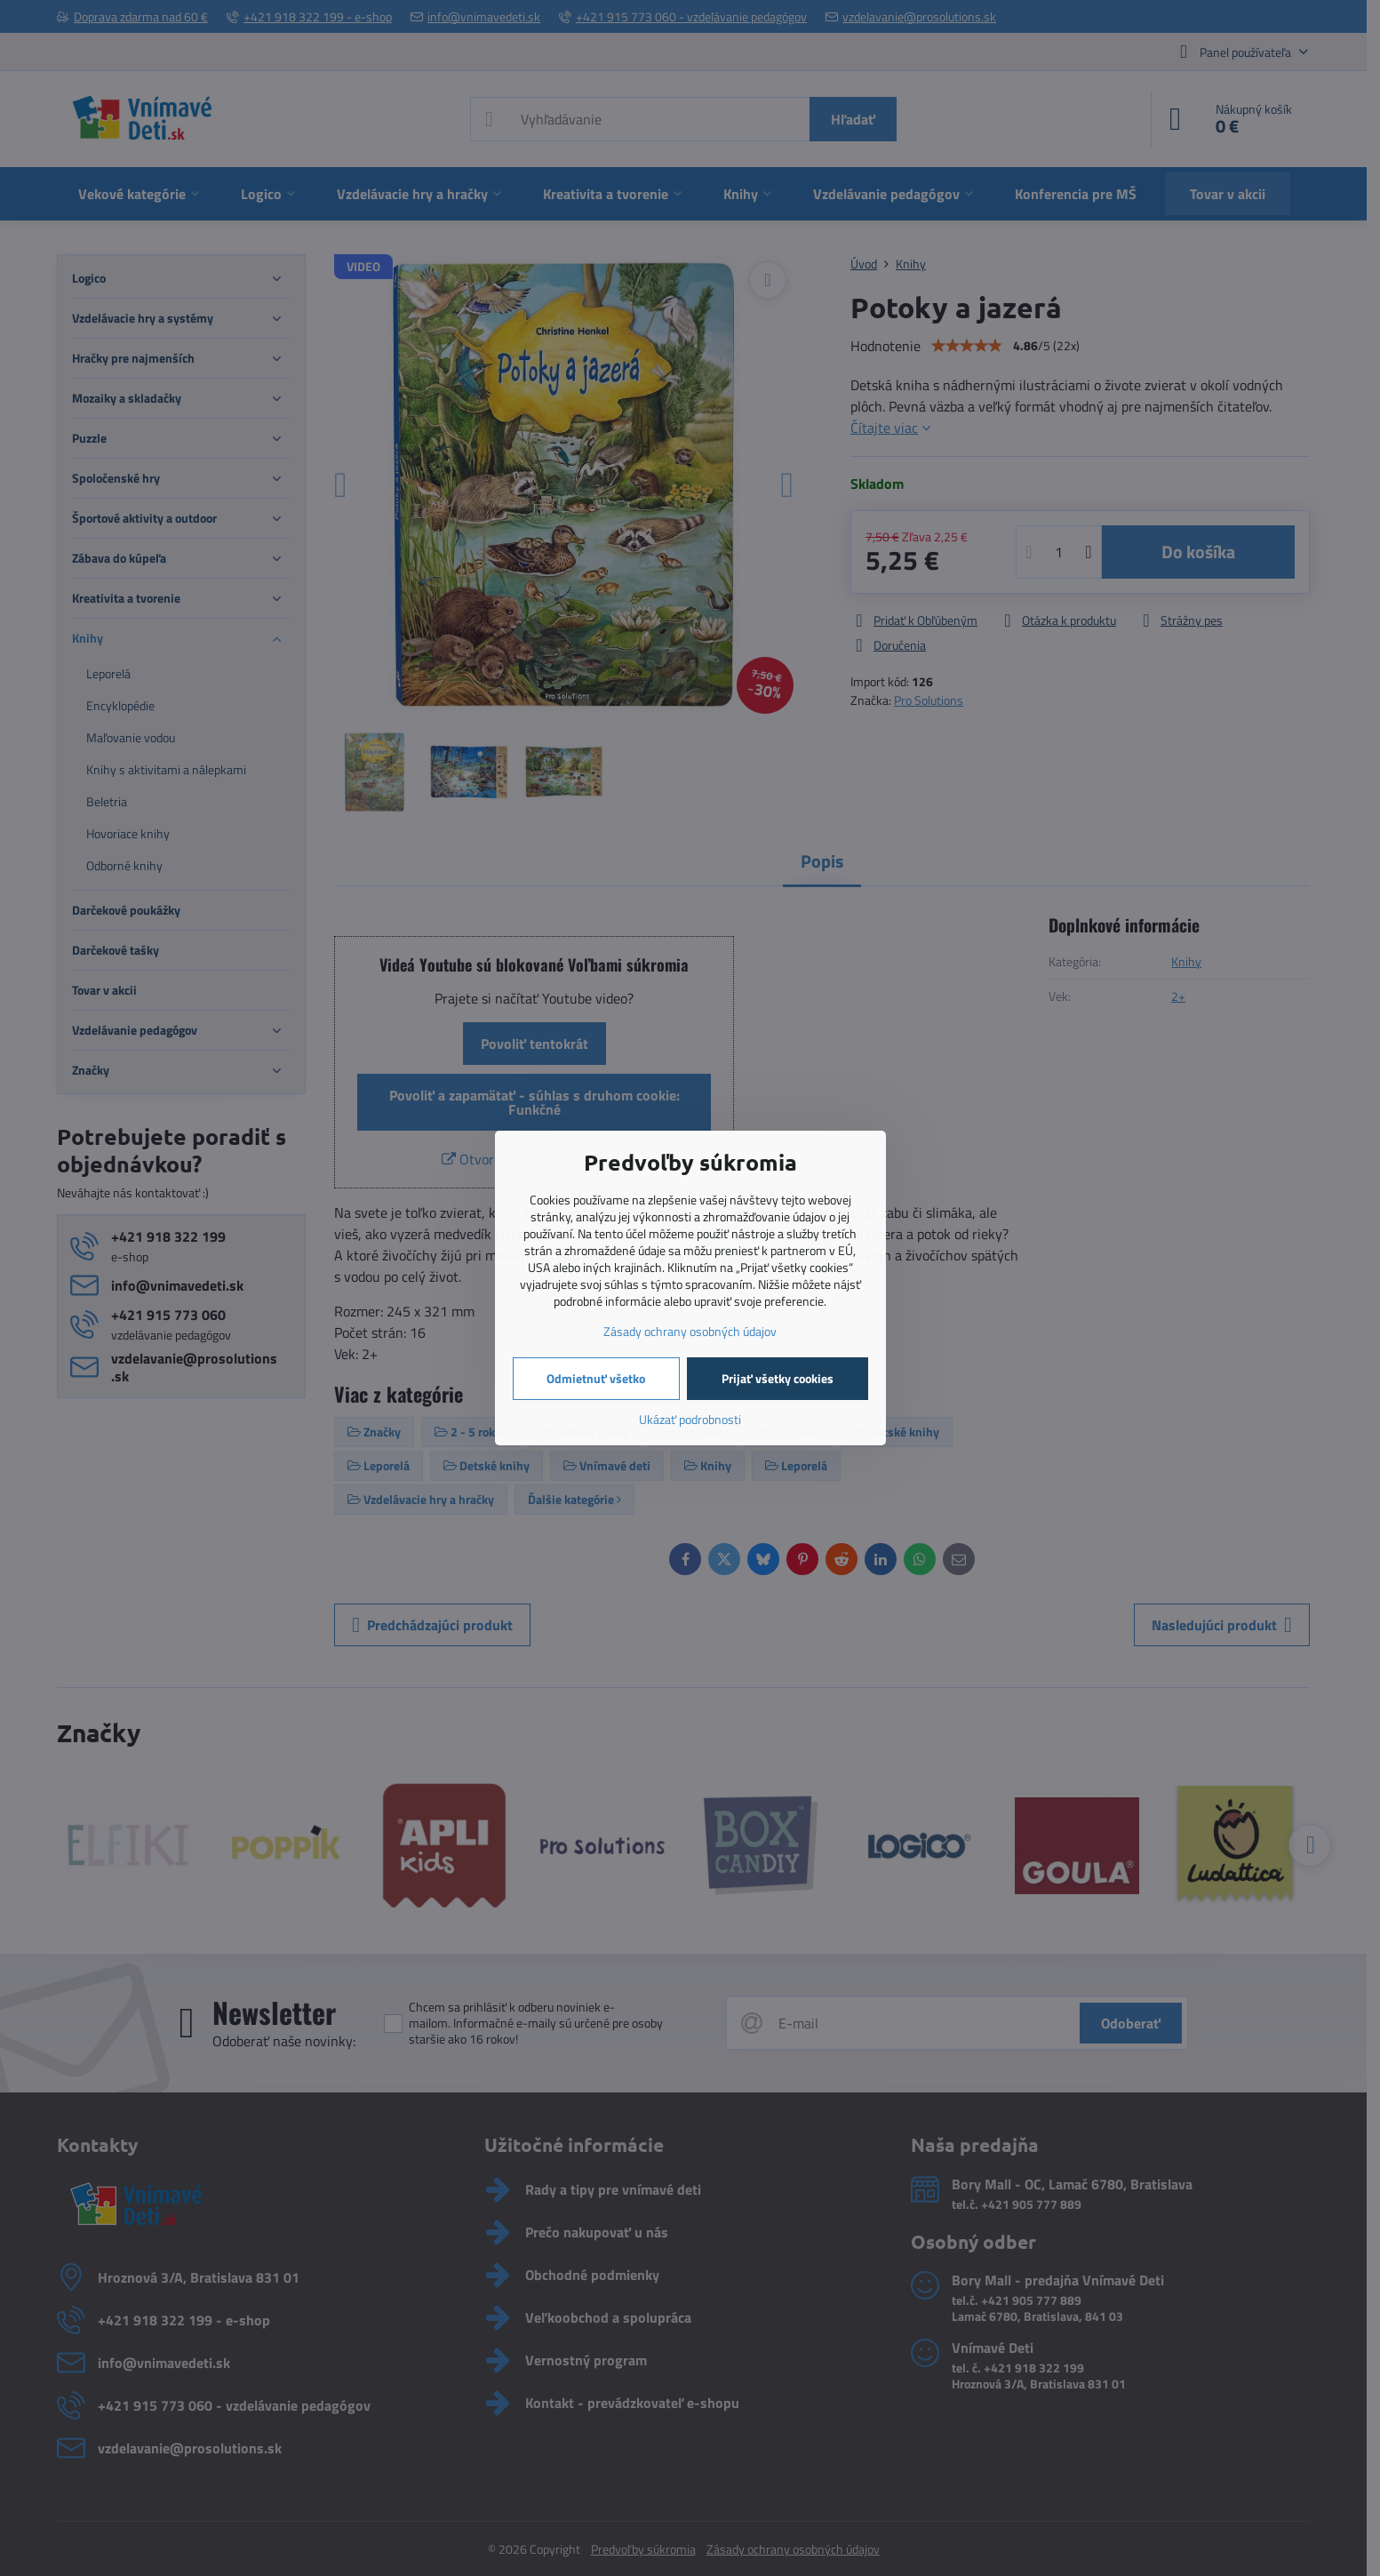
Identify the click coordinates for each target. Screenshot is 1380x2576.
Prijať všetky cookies (778, 1378)
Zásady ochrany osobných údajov (690, 1331)
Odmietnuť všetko (595, 1378)
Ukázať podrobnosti (690, 1419)
